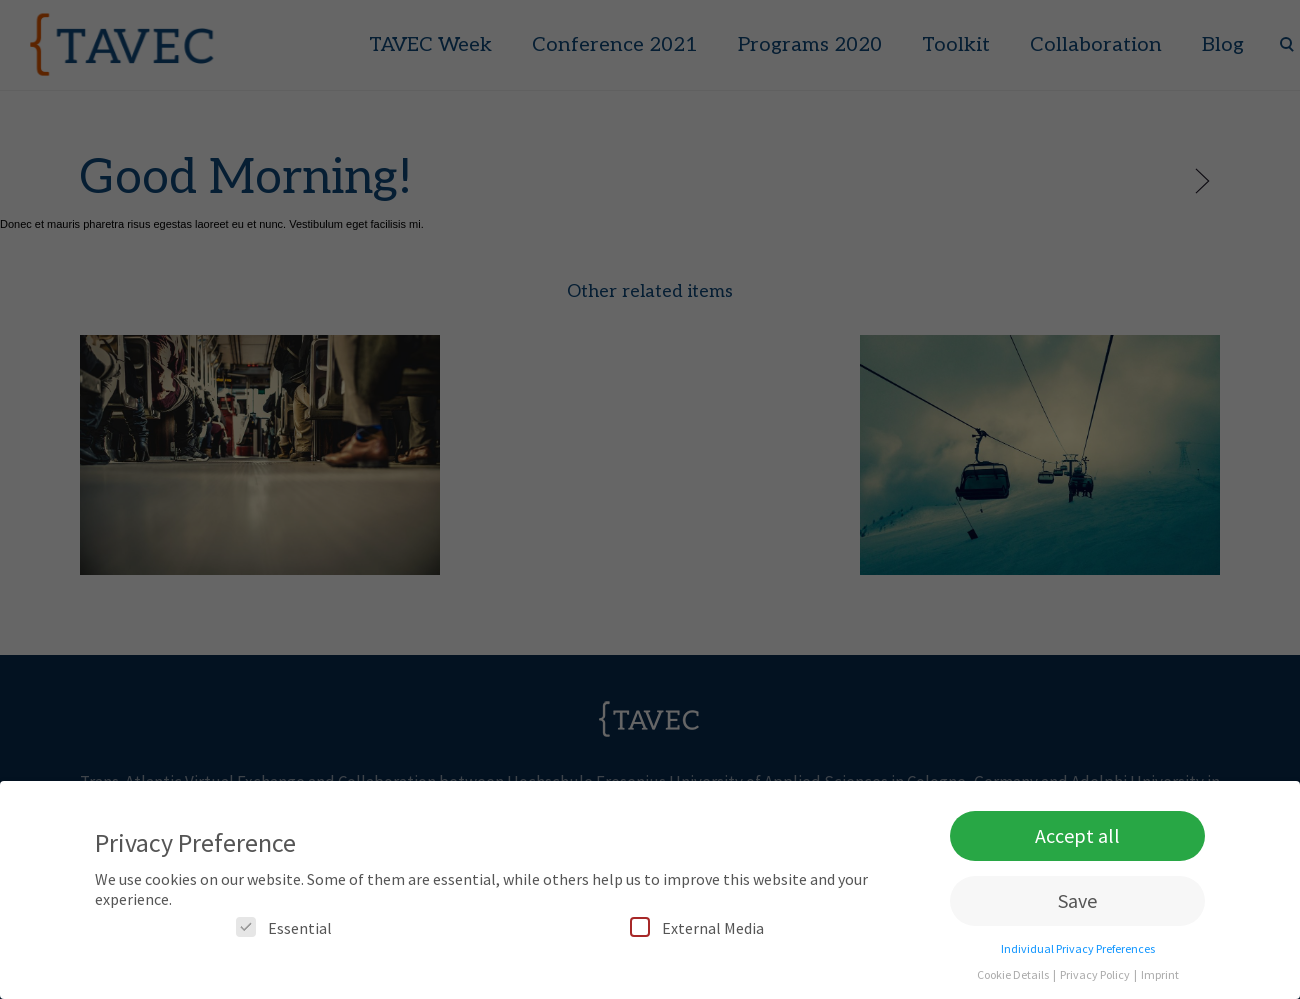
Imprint (1160, 980)
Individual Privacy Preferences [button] (1078, 954)
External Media (697, 933)
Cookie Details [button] (1014, 980)
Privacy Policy (1096, 980)
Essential (284, 933)
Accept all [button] (1077, 841)
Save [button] (1077, 906)
